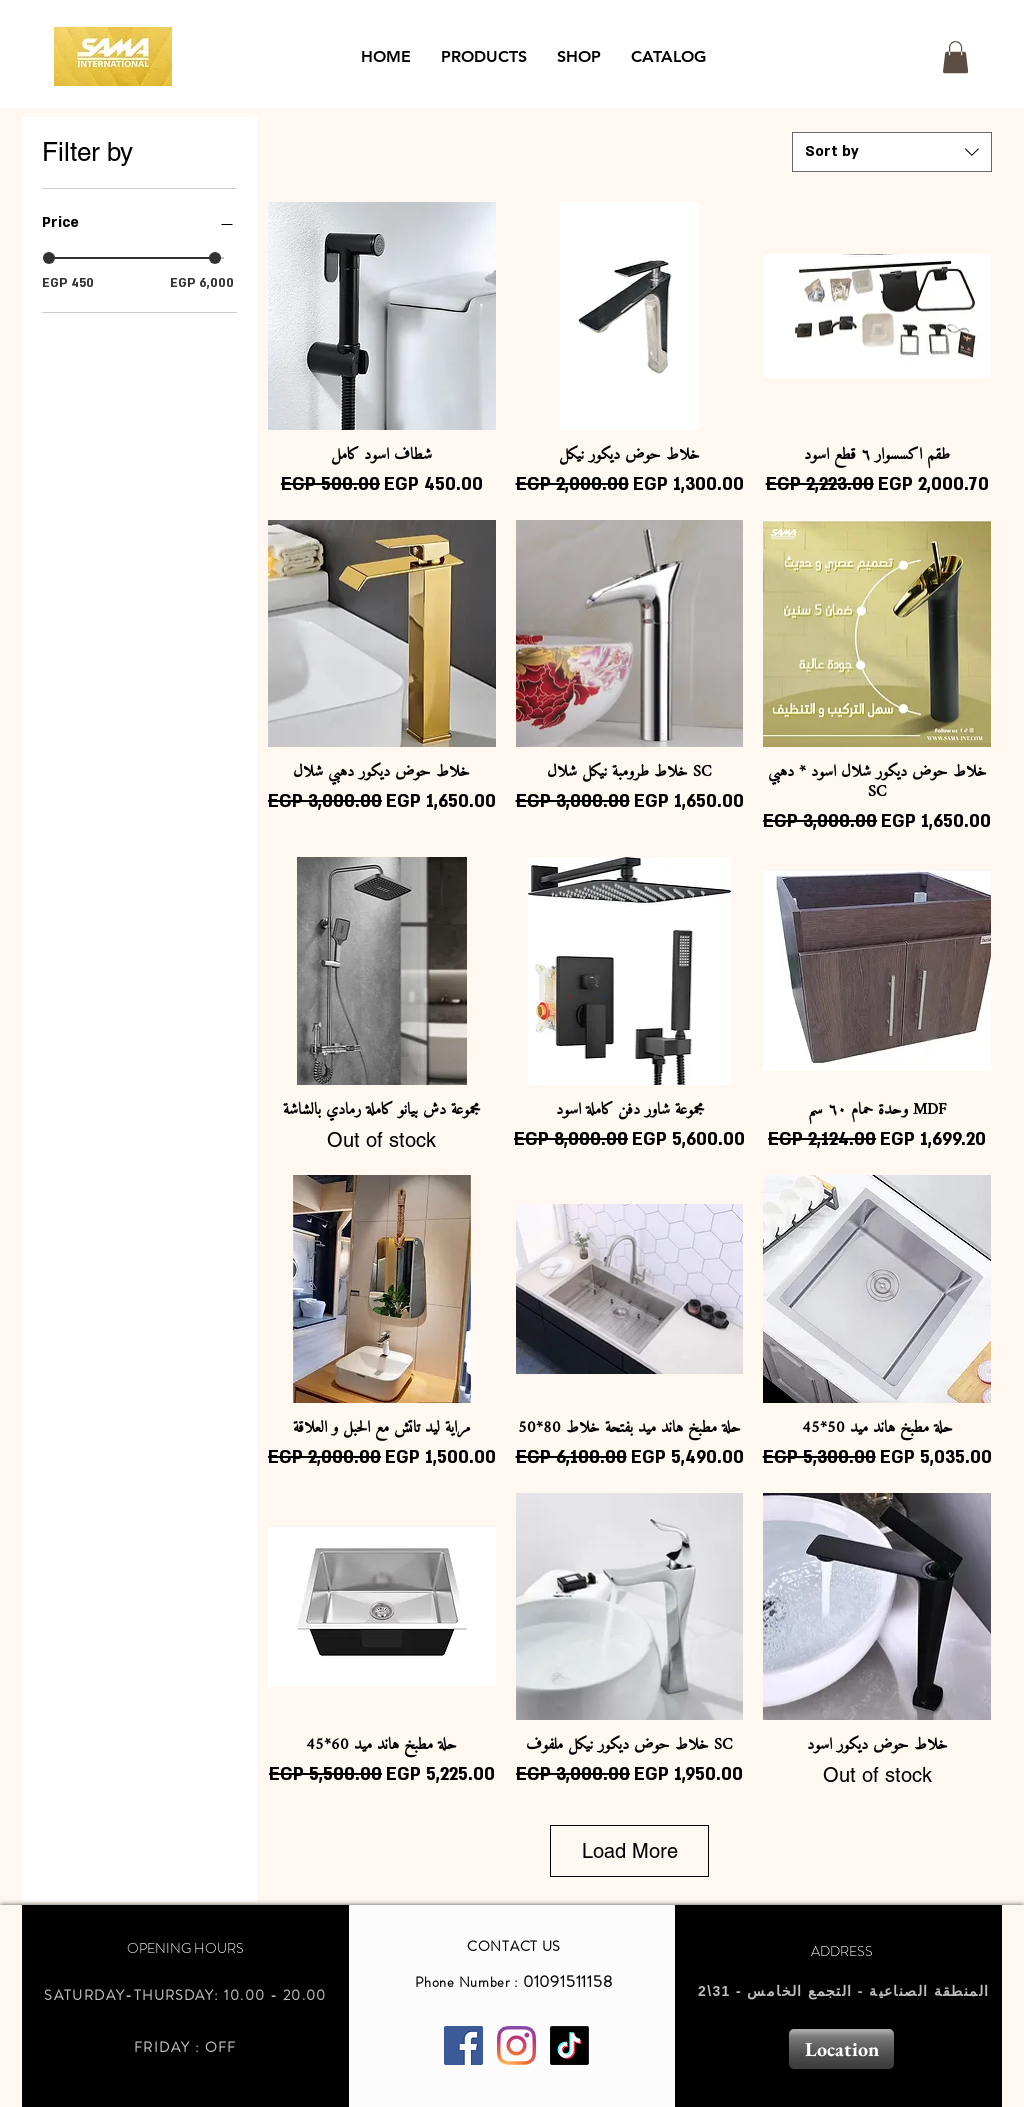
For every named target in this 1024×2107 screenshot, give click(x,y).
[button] (484, 57)
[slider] (49, 258)
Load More (630, 1851)
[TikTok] (569, 2045)
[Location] (841, 2049)
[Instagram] (516, 2045)
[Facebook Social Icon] (463, 2045)
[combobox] (892, 152)
